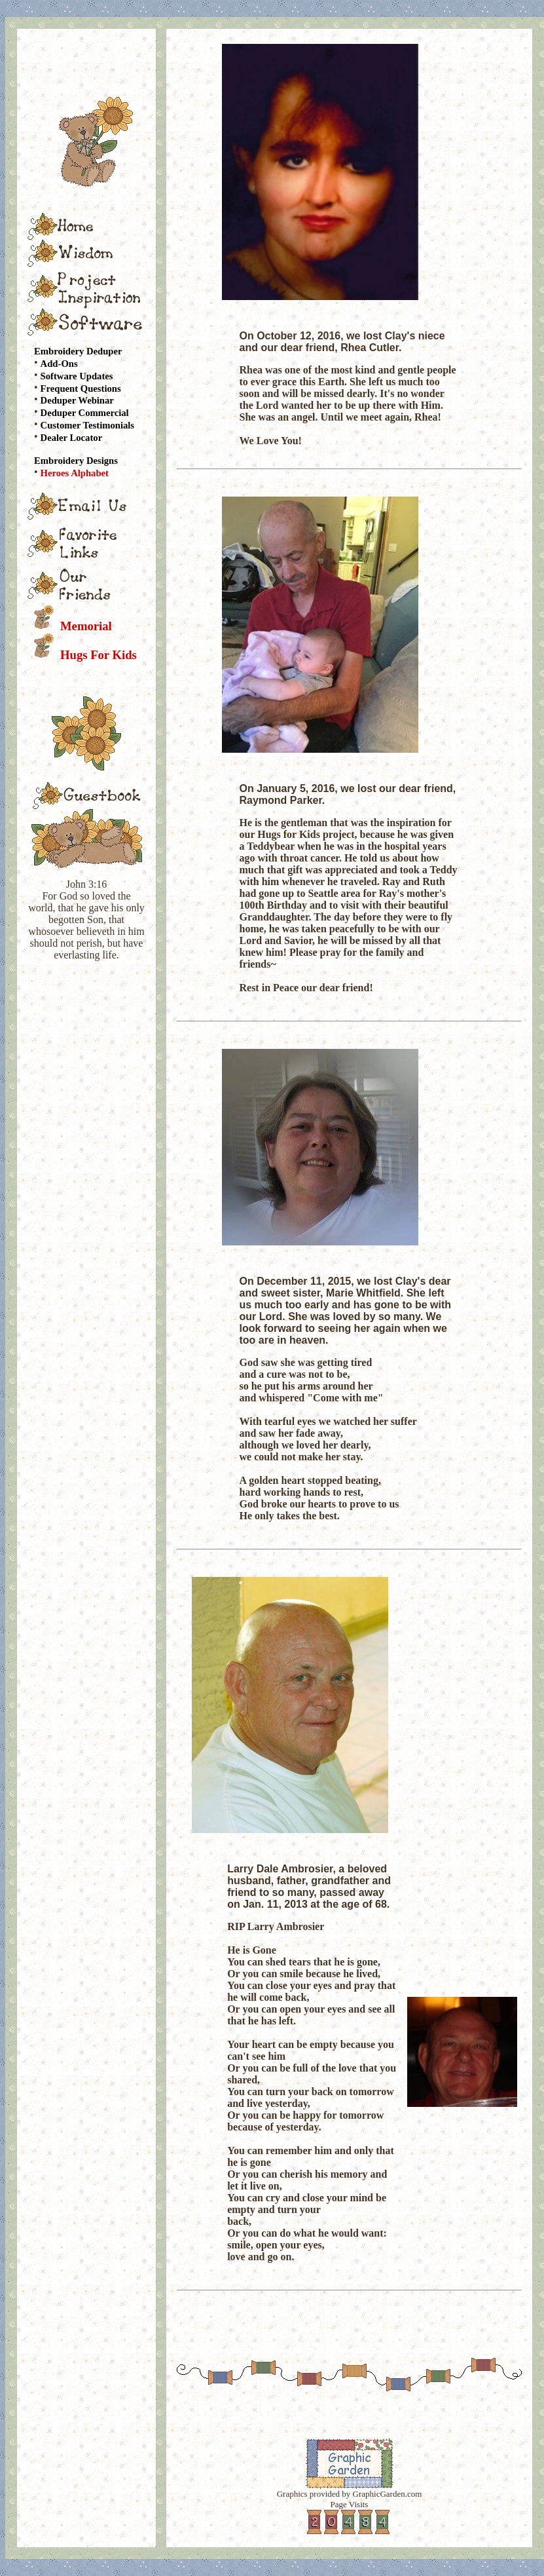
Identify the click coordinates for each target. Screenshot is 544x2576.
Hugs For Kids (98, 655)
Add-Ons (59, 363)
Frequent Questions (81, 388)
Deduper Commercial (85, 412)
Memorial (86, 626)
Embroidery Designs (76, 460)
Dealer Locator (72, 437)
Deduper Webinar (77, 400)
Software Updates (77, 376)
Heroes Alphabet (75, 473)
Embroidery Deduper (78, 351)
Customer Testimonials (87, 425)
